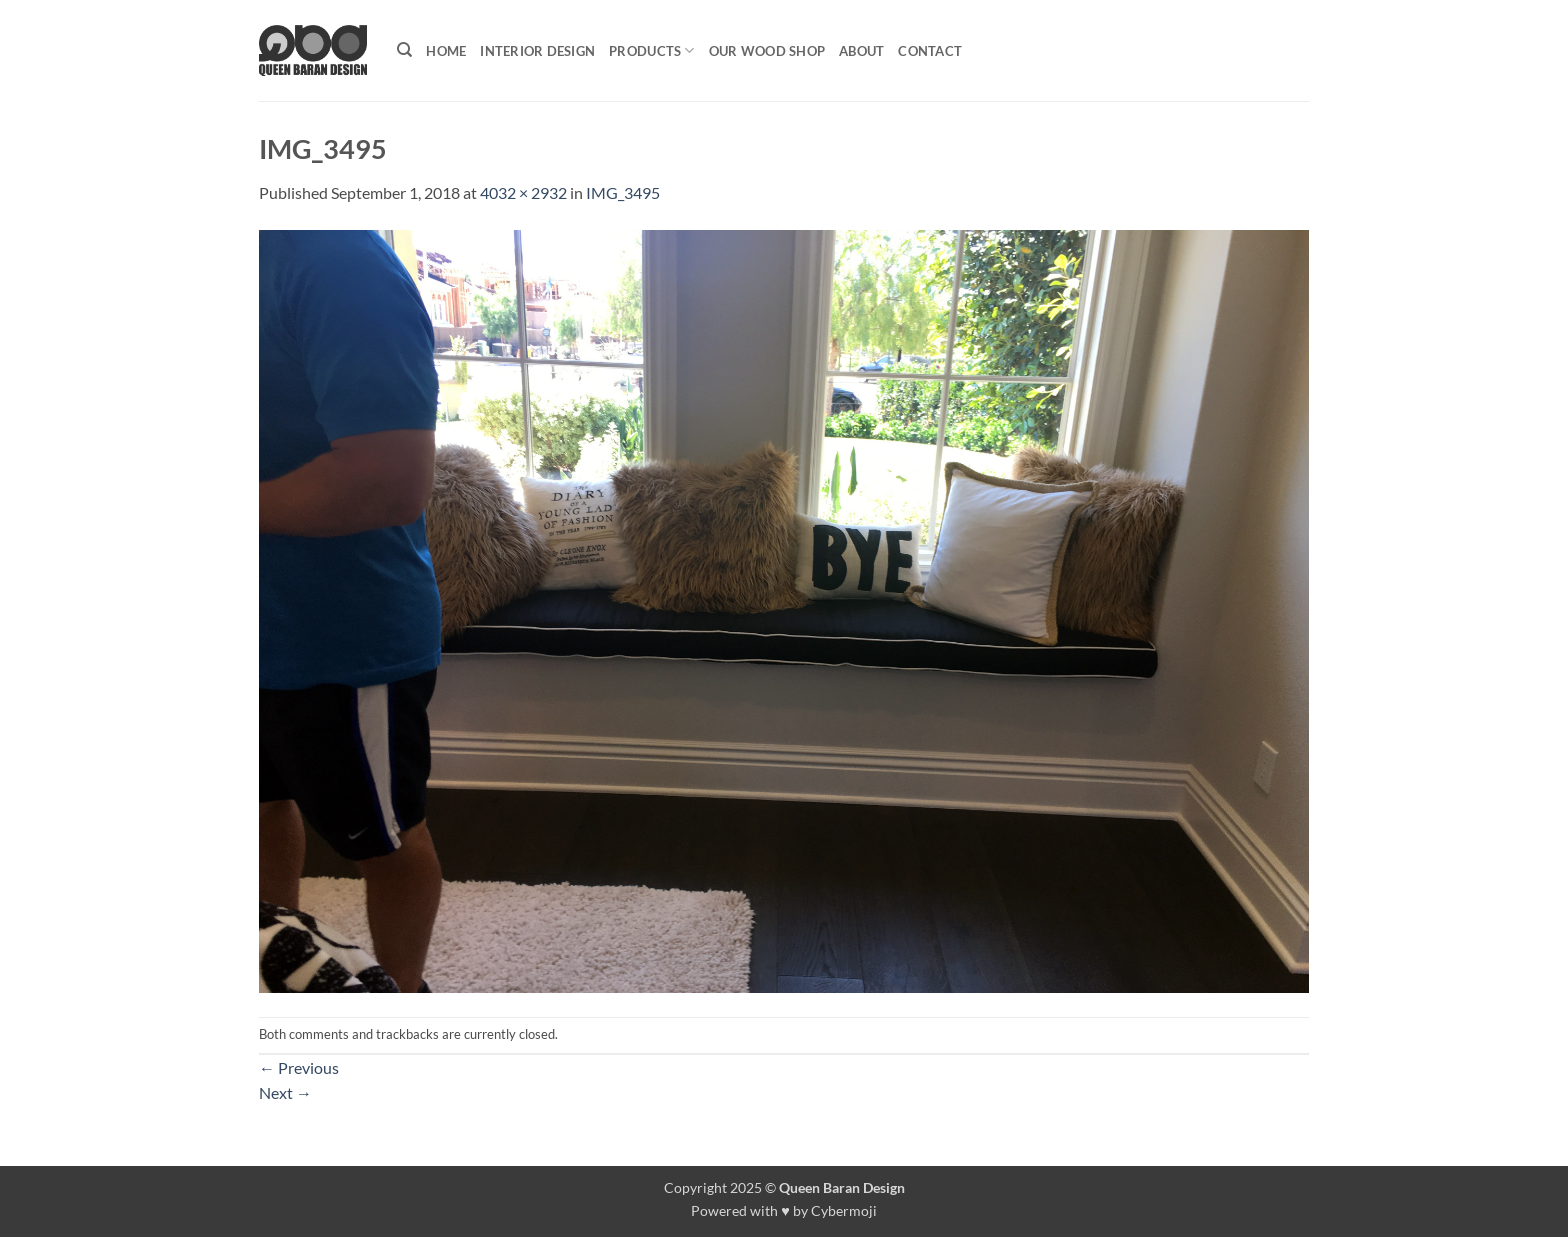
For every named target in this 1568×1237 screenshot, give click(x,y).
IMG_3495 (623, 192)
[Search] (404, 50)
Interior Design (537, 51)
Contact (930, 51)
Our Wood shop (767, 51)
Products (652, 50)
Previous (299, 1067)
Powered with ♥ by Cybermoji (784, 1210)
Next (285, 1092)
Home (446, 51)
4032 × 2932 (523, 192)
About (861, 51)
